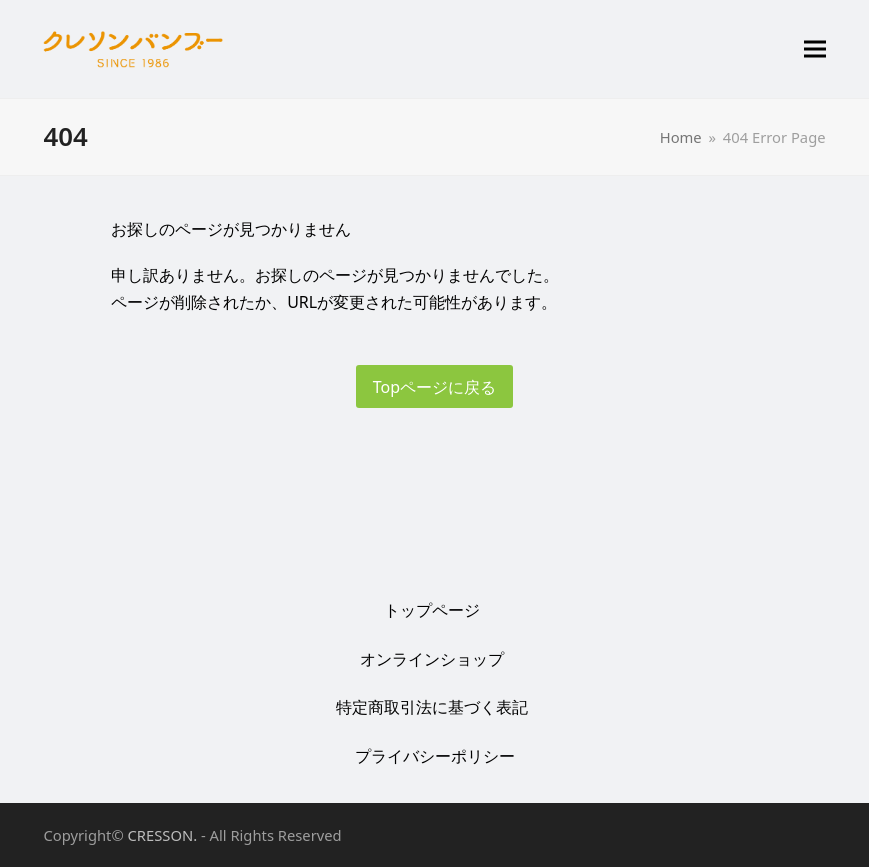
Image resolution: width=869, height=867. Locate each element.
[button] (815, 49)
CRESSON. (163, 835)
